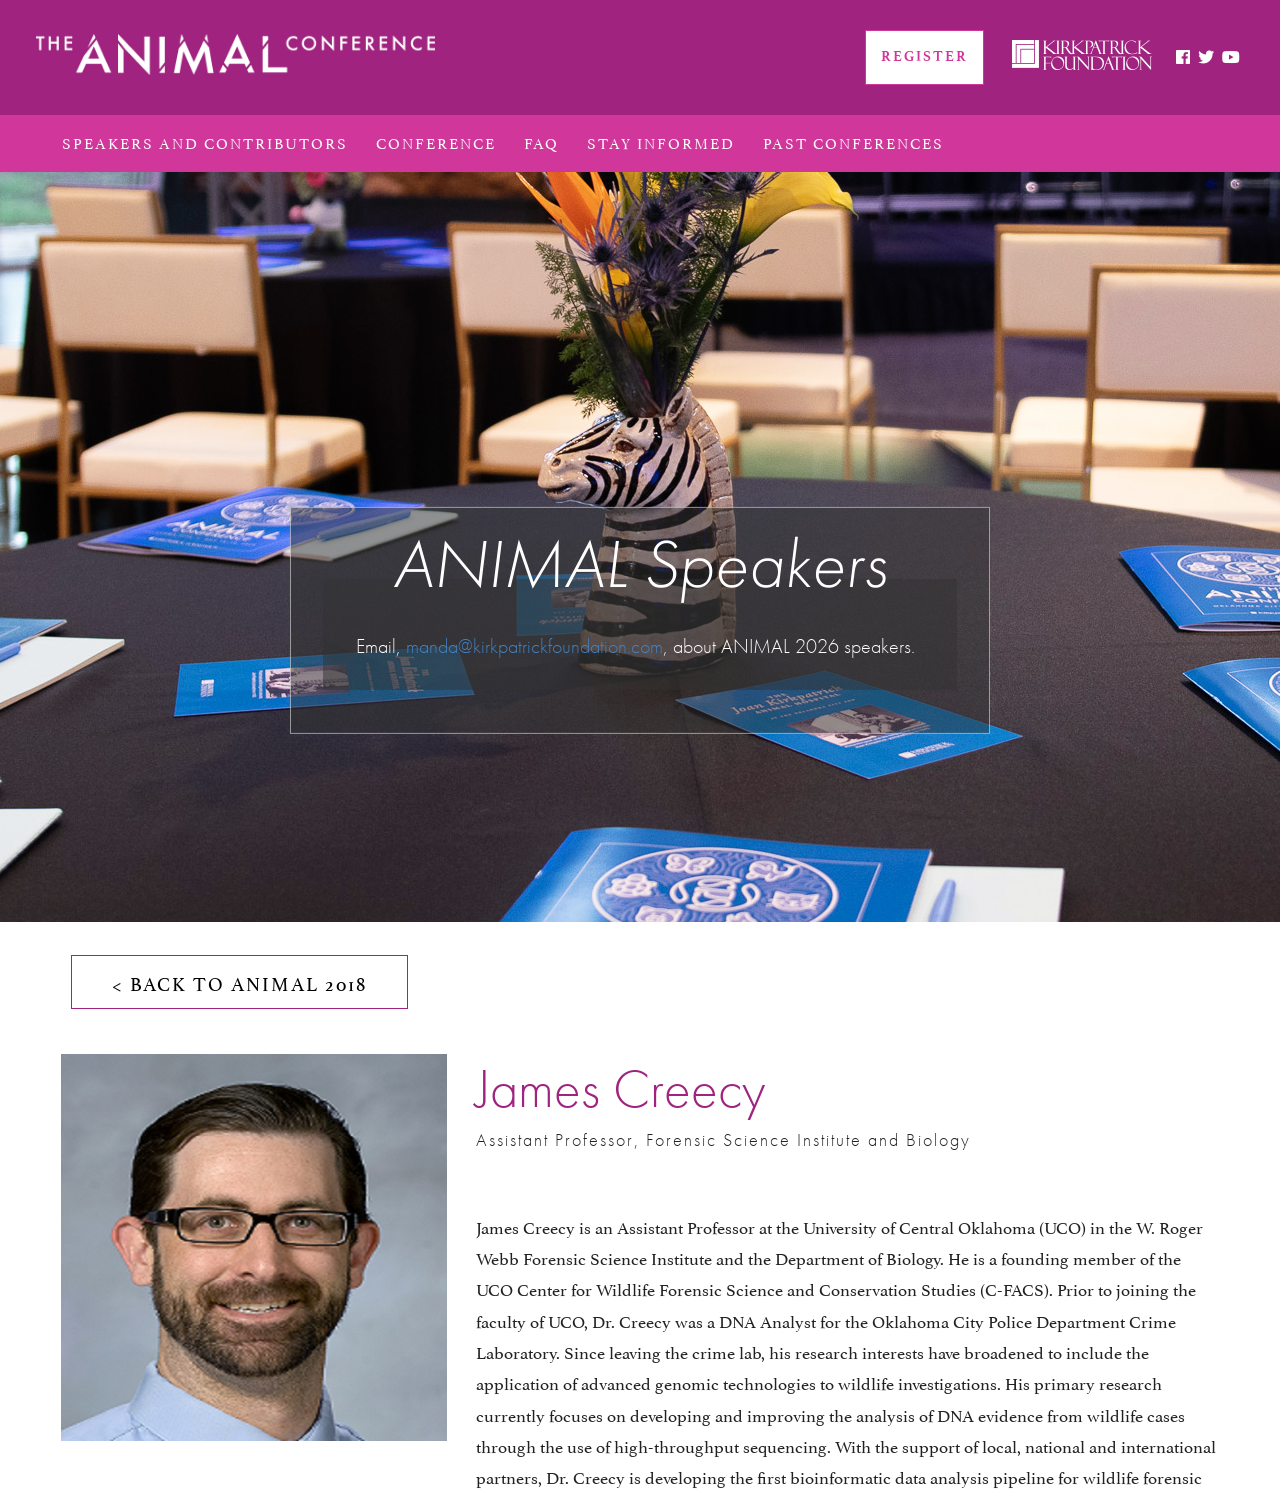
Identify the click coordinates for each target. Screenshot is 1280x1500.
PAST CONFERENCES (853, 141)
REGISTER (924, 56)
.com (645, 645)
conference (436, 141)
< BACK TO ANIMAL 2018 (239, 982)
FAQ (541, 141)
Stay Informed (661, 141)
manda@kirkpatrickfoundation (516, 645)
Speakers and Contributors (205, 141)
